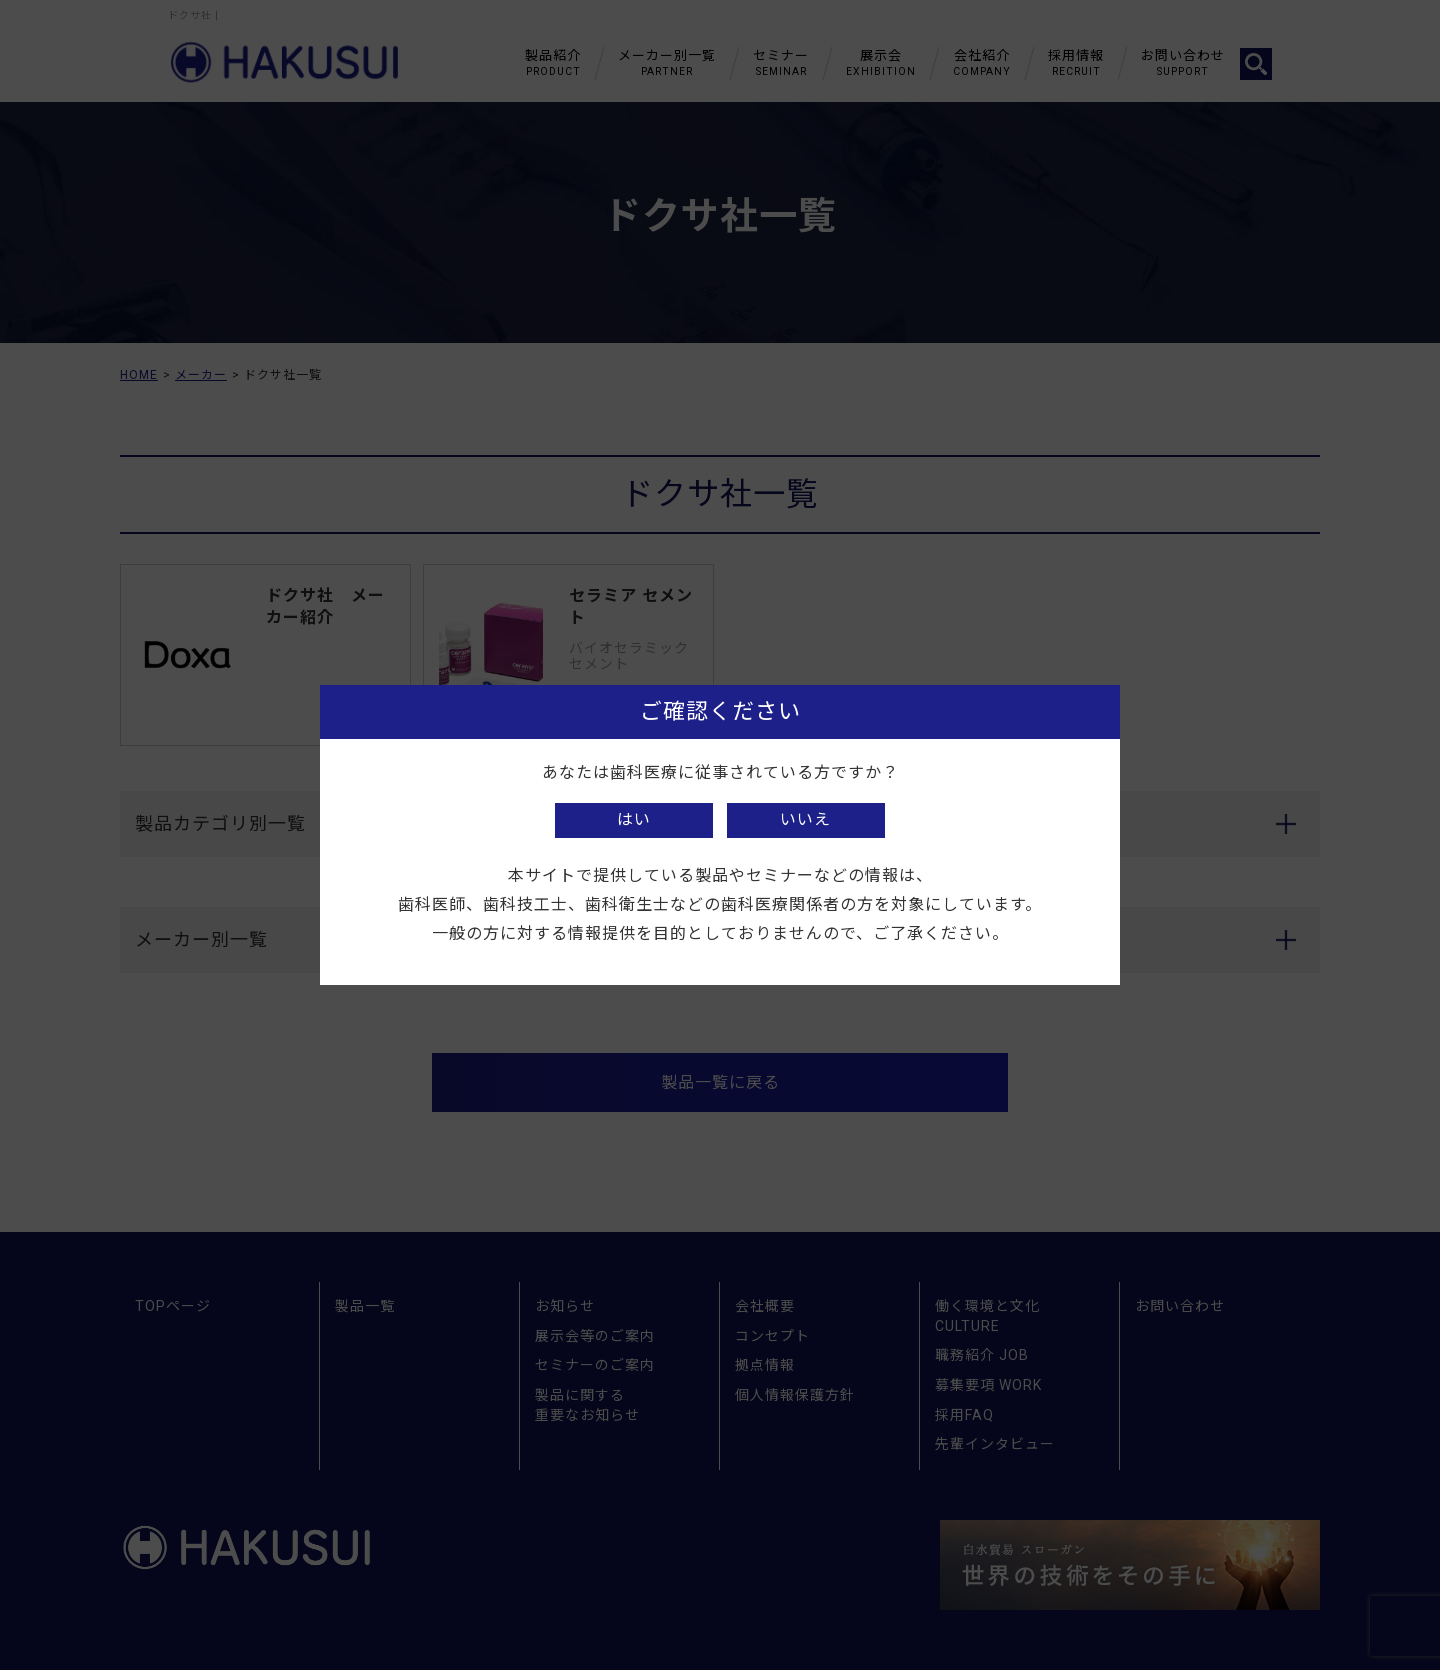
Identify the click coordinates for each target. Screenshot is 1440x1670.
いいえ (805, 819)
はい (634, 819)
